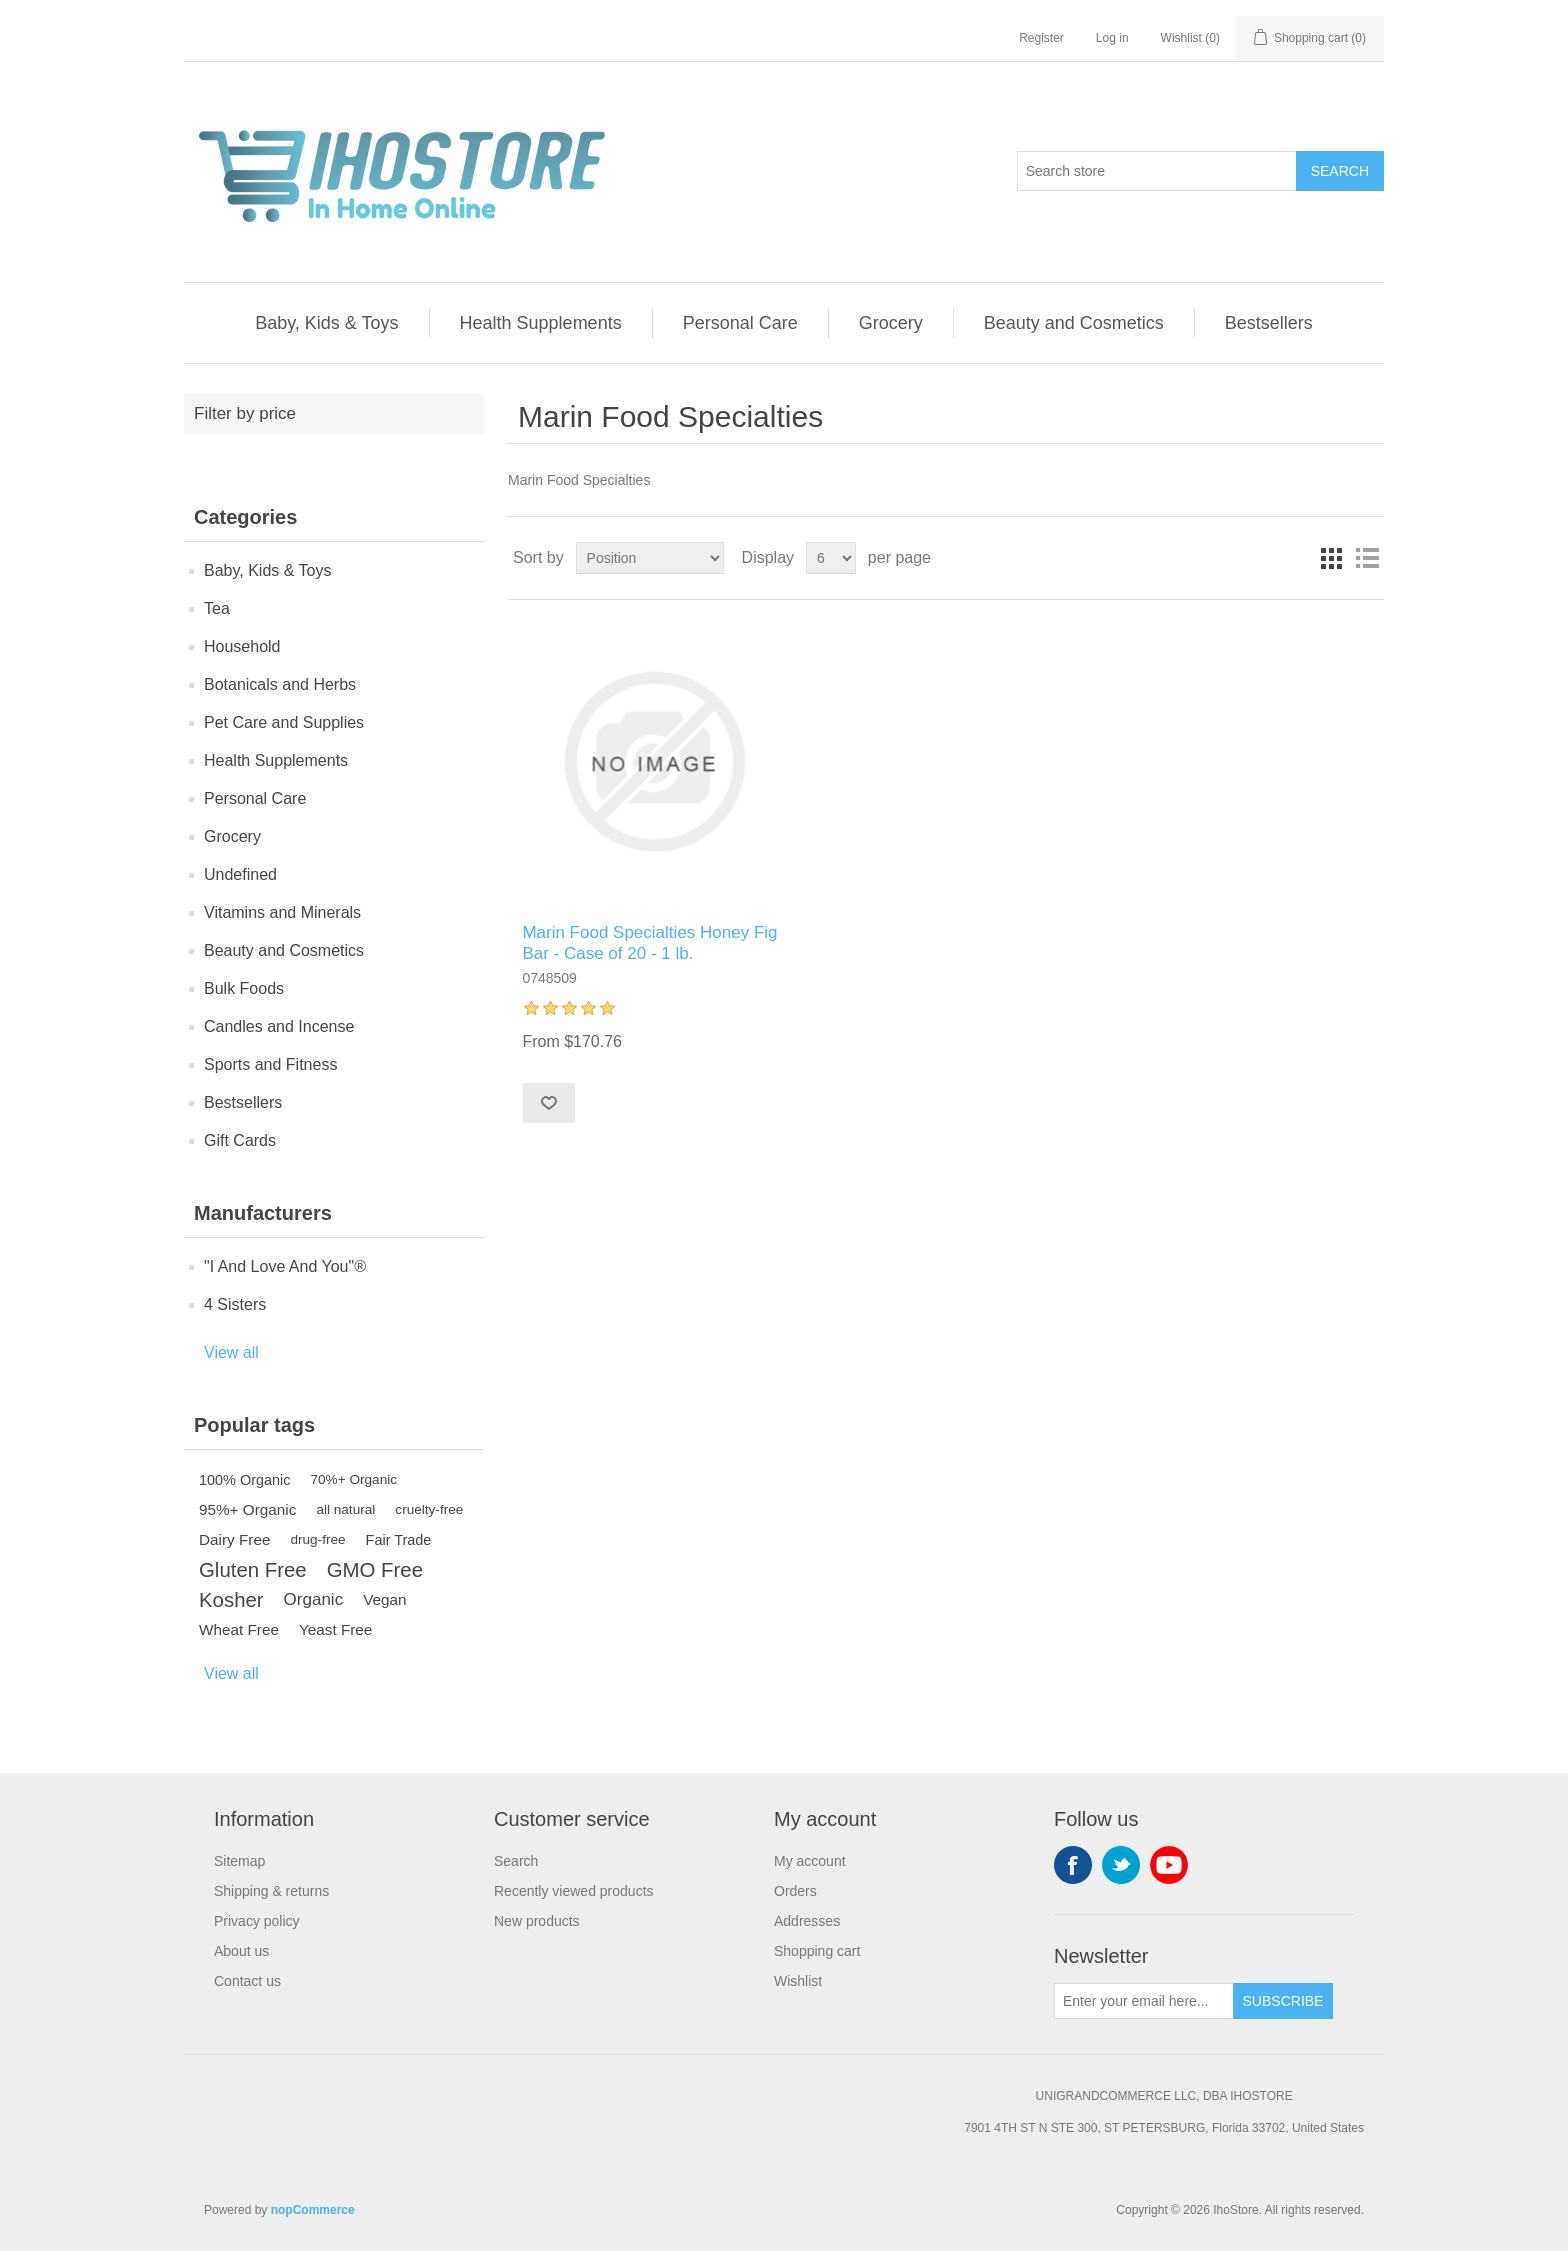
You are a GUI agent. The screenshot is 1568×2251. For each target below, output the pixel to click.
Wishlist (798, 1981)
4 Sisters (235, 1304)
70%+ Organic (354, 1479)
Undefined (240, 874)
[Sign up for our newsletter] (1144, 2001)
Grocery (891, 323)
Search (1340, 171)
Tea (217, 608)
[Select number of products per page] (831, 558)
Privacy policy (257, 1921)
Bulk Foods (244, 988)
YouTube (1169, 1865)
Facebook (1073, 1865)
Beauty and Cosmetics (1074, 323)
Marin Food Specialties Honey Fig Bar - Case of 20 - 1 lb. (649, 942)
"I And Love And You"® (285, 1266)
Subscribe (1283, 2001)
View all (231, 1352)
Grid (1331, 558)
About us (241, 1951)
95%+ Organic (247, 1509)
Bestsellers (1269, 323)
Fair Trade (399, 1540)
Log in (1112, 38)
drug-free (317, 1539)
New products (537, 1921)
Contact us (247, 1981)
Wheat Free (239, 1629)
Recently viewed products (574, 1891)
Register (1041, 38)
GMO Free (375, 1570)
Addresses (807, 1921)
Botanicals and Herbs (280, 684)
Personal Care (740, 323)
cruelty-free (429, 1509)
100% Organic (245, 1480)
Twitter (1121, 1865)
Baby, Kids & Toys (326, 323)
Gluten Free (253, 1570)
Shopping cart (817, 1951)
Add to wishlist (548, 1103)
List (1367, 558)
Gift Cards (240, 1140)
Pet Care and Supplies (284, 722)
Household (242, 646)
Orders (795, 1891)
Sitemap (239, 1861)
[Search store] (1157, 171)
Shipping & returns (271, 1891)
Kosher (231, 1600)
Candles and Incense (279, 1026)
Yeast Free (335, 1629)
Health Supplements (541, 323)
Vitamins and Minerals (282, 912)
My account (810, 1861)
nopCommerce (313, 2210)
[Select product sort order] (650, 558)
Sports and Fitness (270, 1064)
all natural (345, 1509)
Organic (314, 1599)
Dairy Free (234, 1539)
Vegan (384, 1599)
